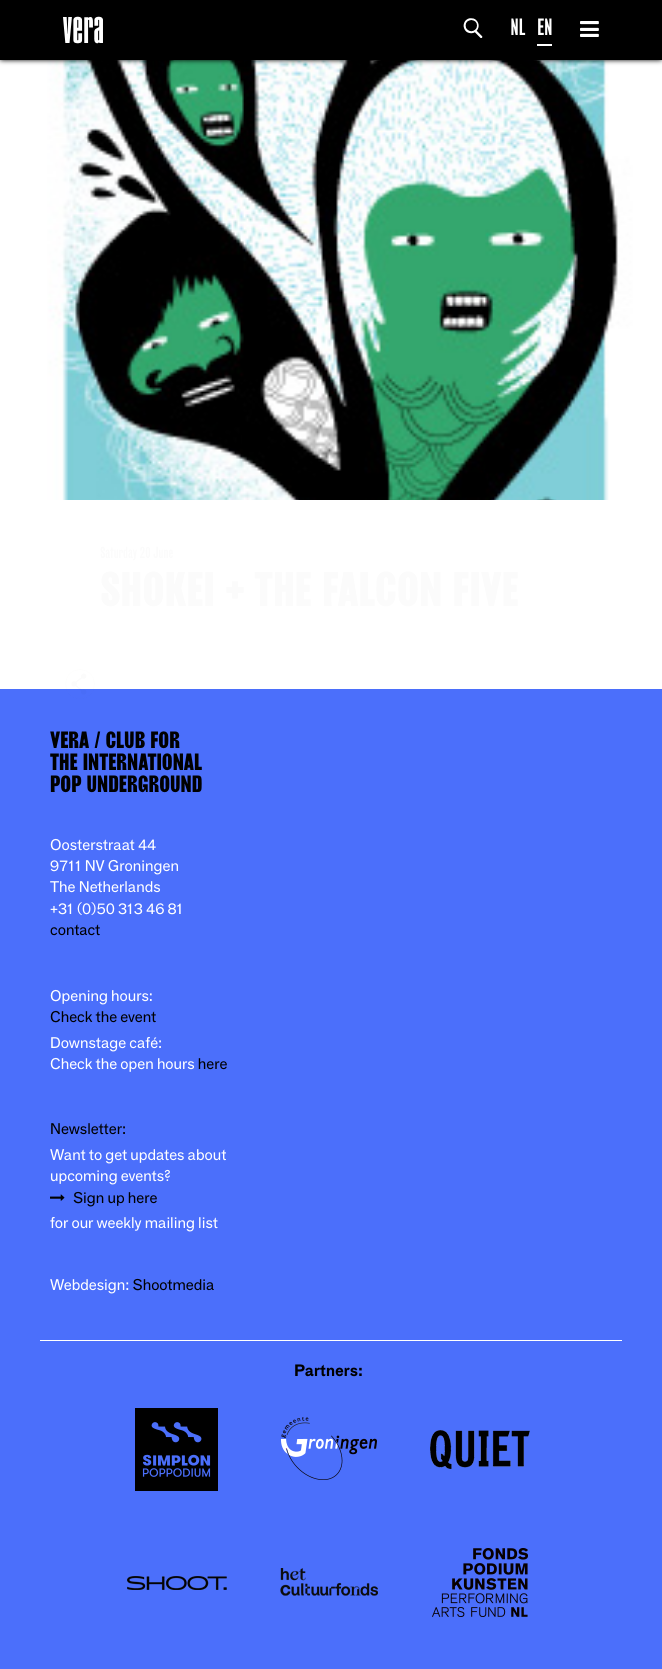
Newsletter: (88, 1129)
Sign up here (115, 1198)
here (213, 1064)
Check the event (103, 1017)
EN (544, 27)
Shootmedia (174, 1285)
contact (75, 930)
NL (518, 27)
